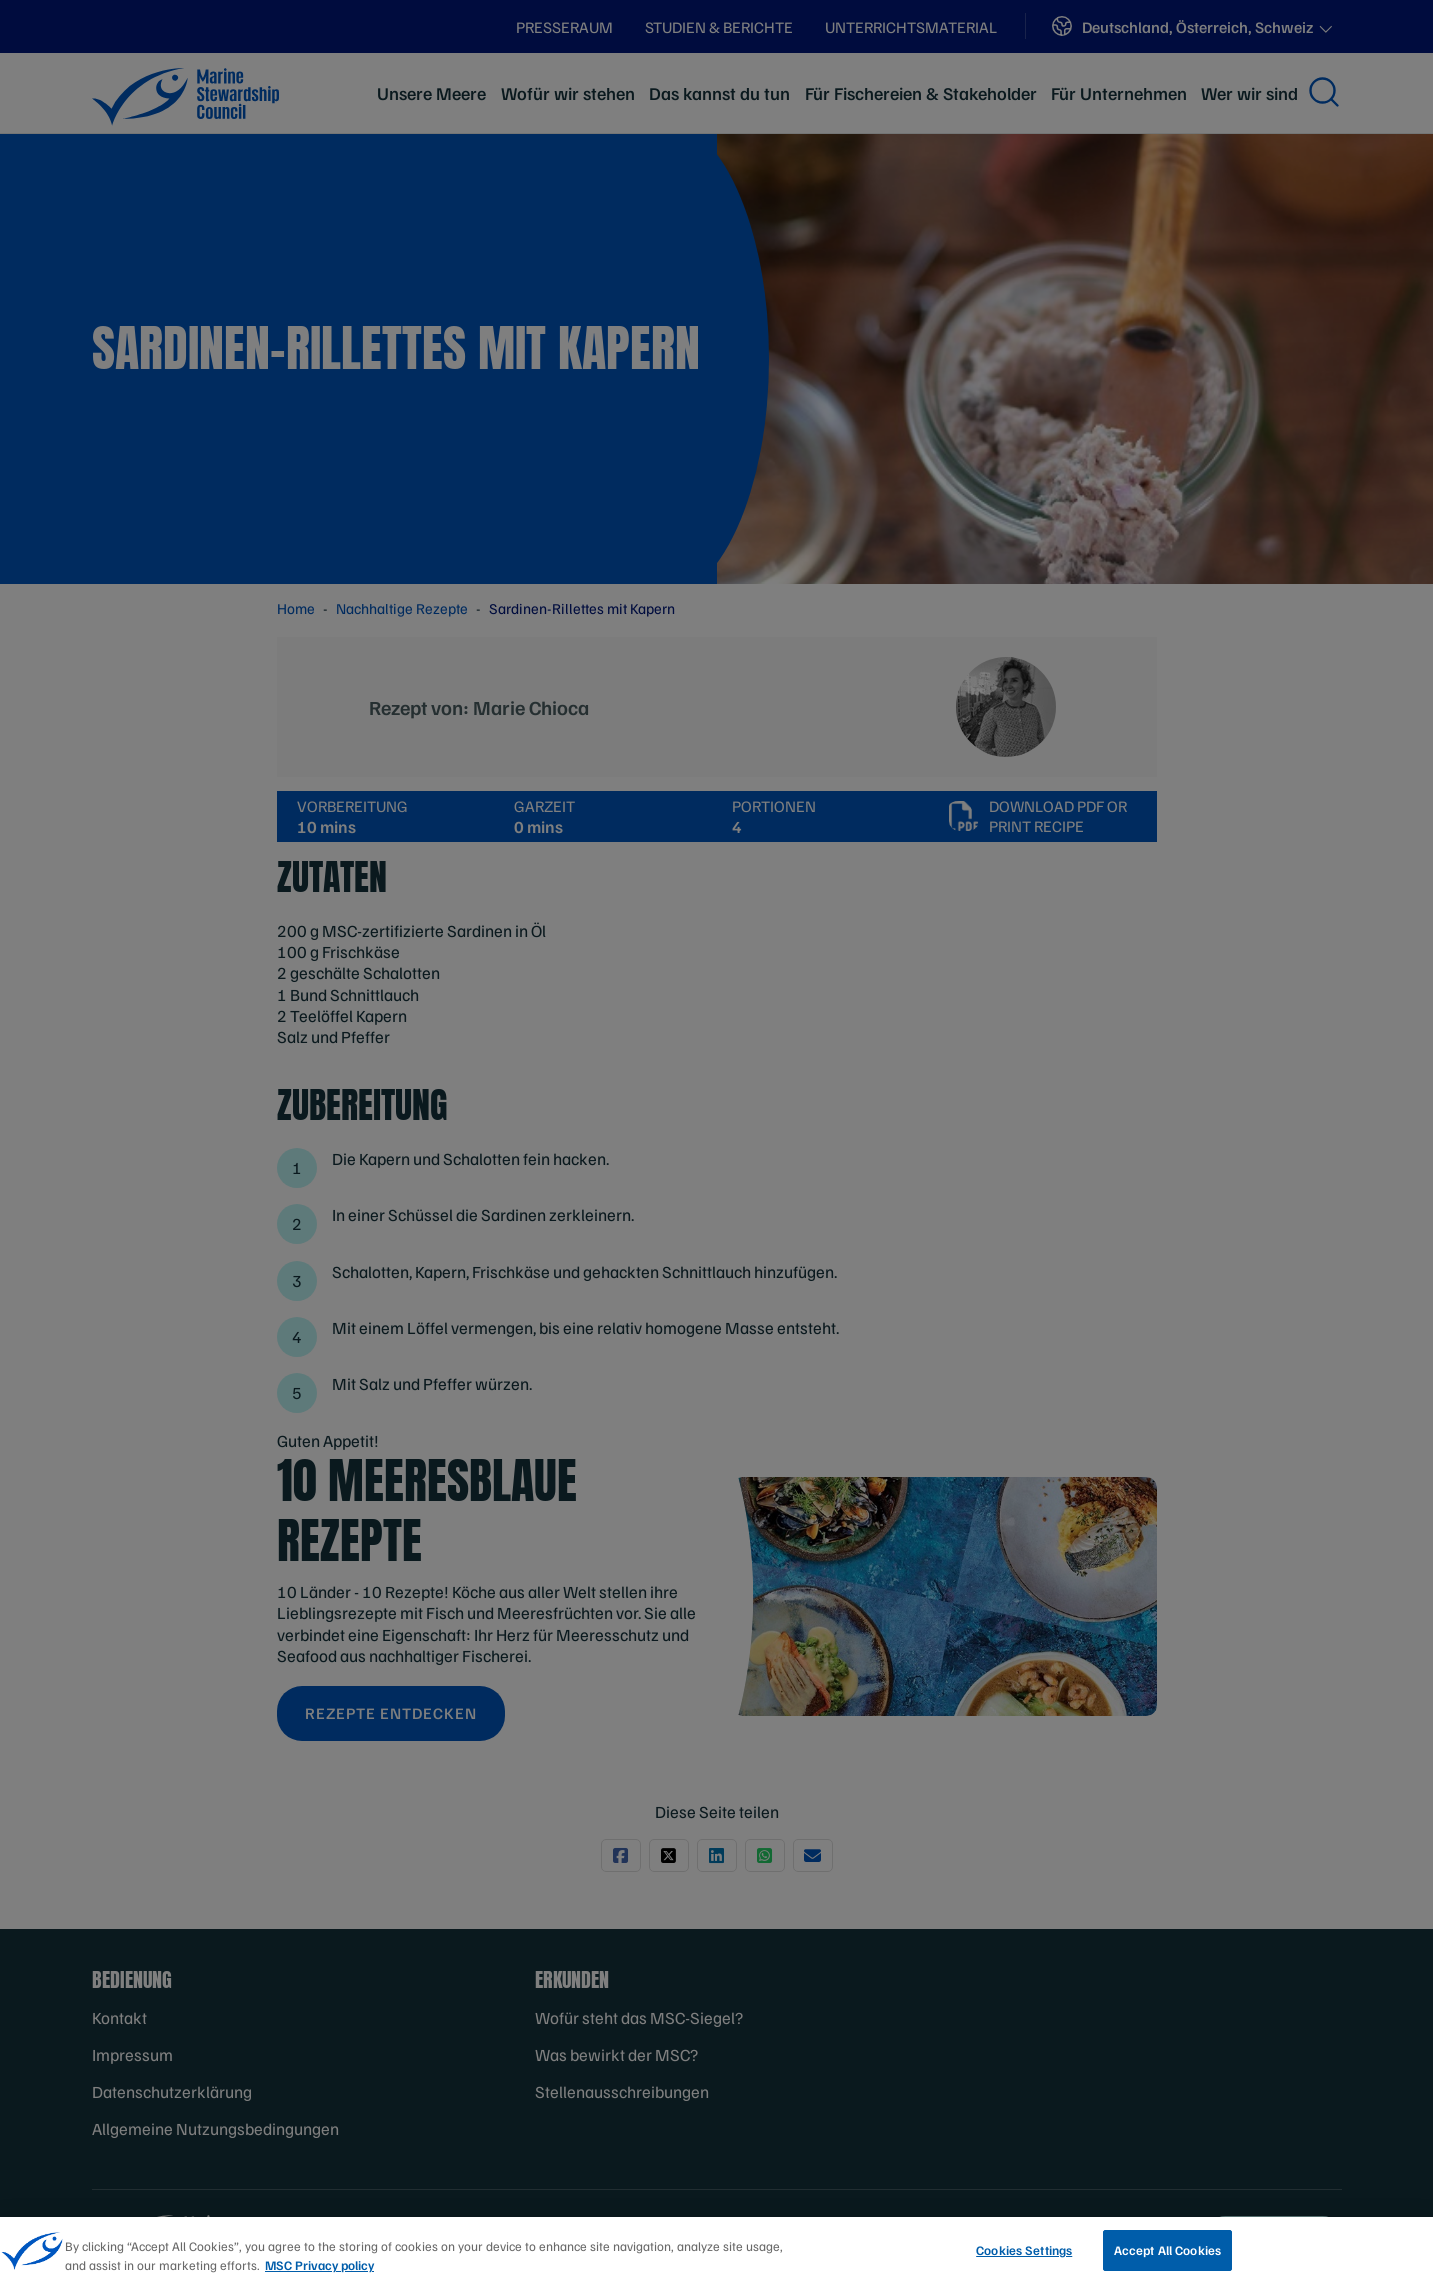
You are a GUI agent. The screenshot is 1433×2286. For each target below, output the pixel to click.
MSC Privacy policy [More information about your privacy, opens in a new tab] (319, 2271)
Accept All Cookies (1167, 2256)
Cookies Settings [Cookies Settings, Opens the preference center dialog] (1024, 2256)
